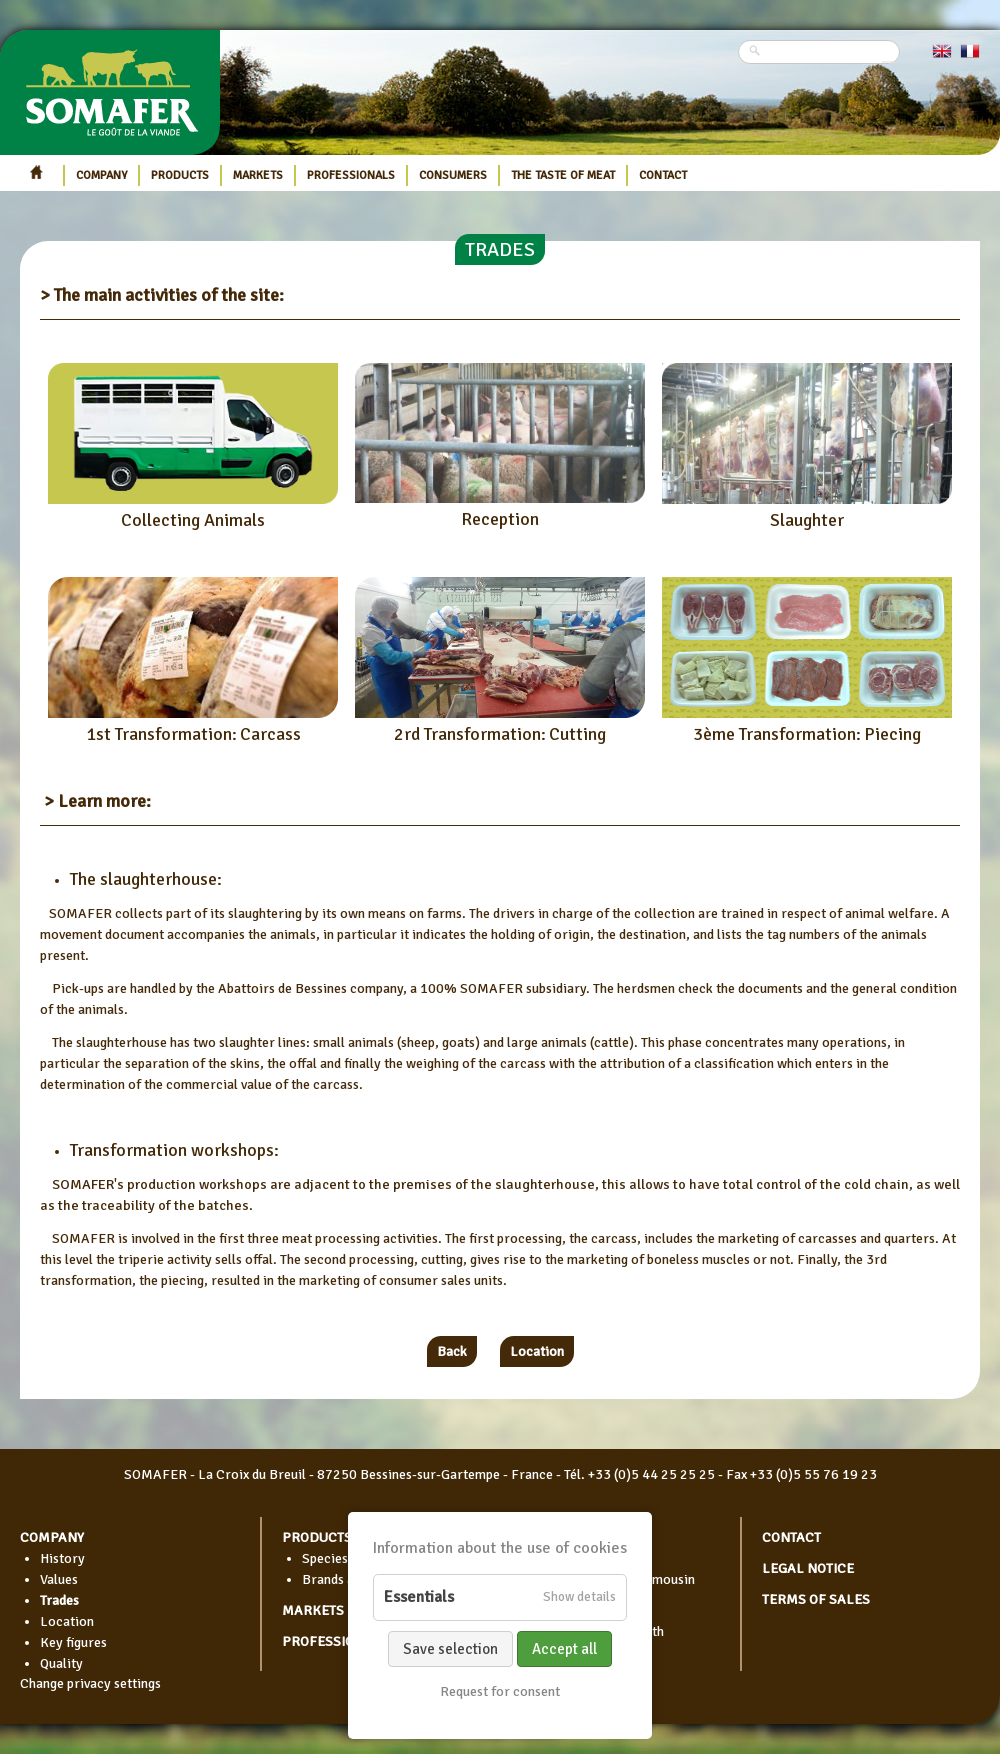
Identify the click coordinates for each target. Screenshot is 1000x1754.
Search (888, 62)
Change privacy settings (90, 1683)
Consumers (453, 175)
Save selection (450, 1649)
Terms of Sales (816, 1599)
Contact (663, 175)
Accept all (564, 1649)
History (62, 1558)
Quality (61, 1663)
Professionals (351, 175)
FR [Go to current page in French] (970, 51)
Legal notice (808, 1568)
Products (180, 175)
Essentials (419, 1597)
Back (452, 1351)
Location (537, 1351)
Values (59, 1579)
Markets (258, 175)
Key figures (73, 1642)
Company (101, 175)
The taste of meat (563, 175)
